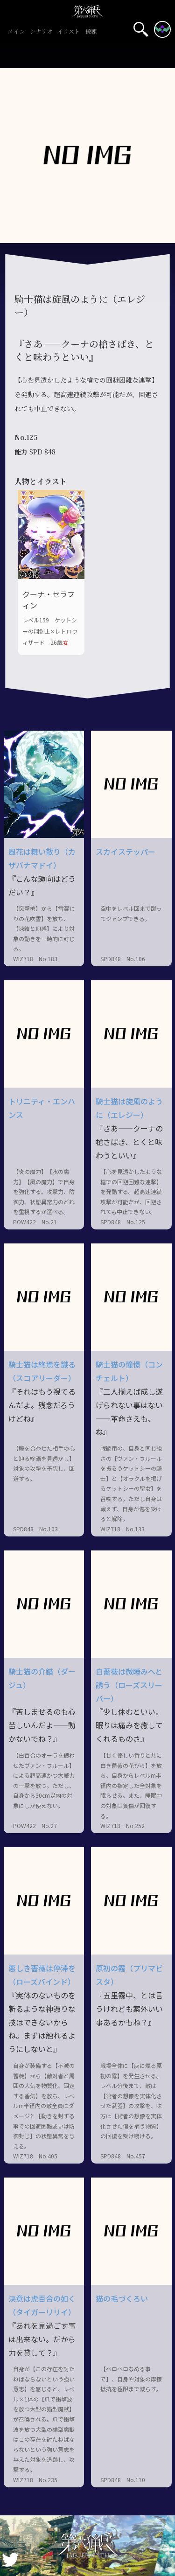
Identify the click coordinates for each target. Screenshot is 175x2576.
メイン (16, 31)
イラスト (69, 31)
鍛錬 (91, 31)
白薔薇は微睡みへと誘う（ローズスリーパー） (129, 1685)
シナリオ (41, 31)
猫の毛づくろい (122, 2298)
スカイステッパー (125, 851)
